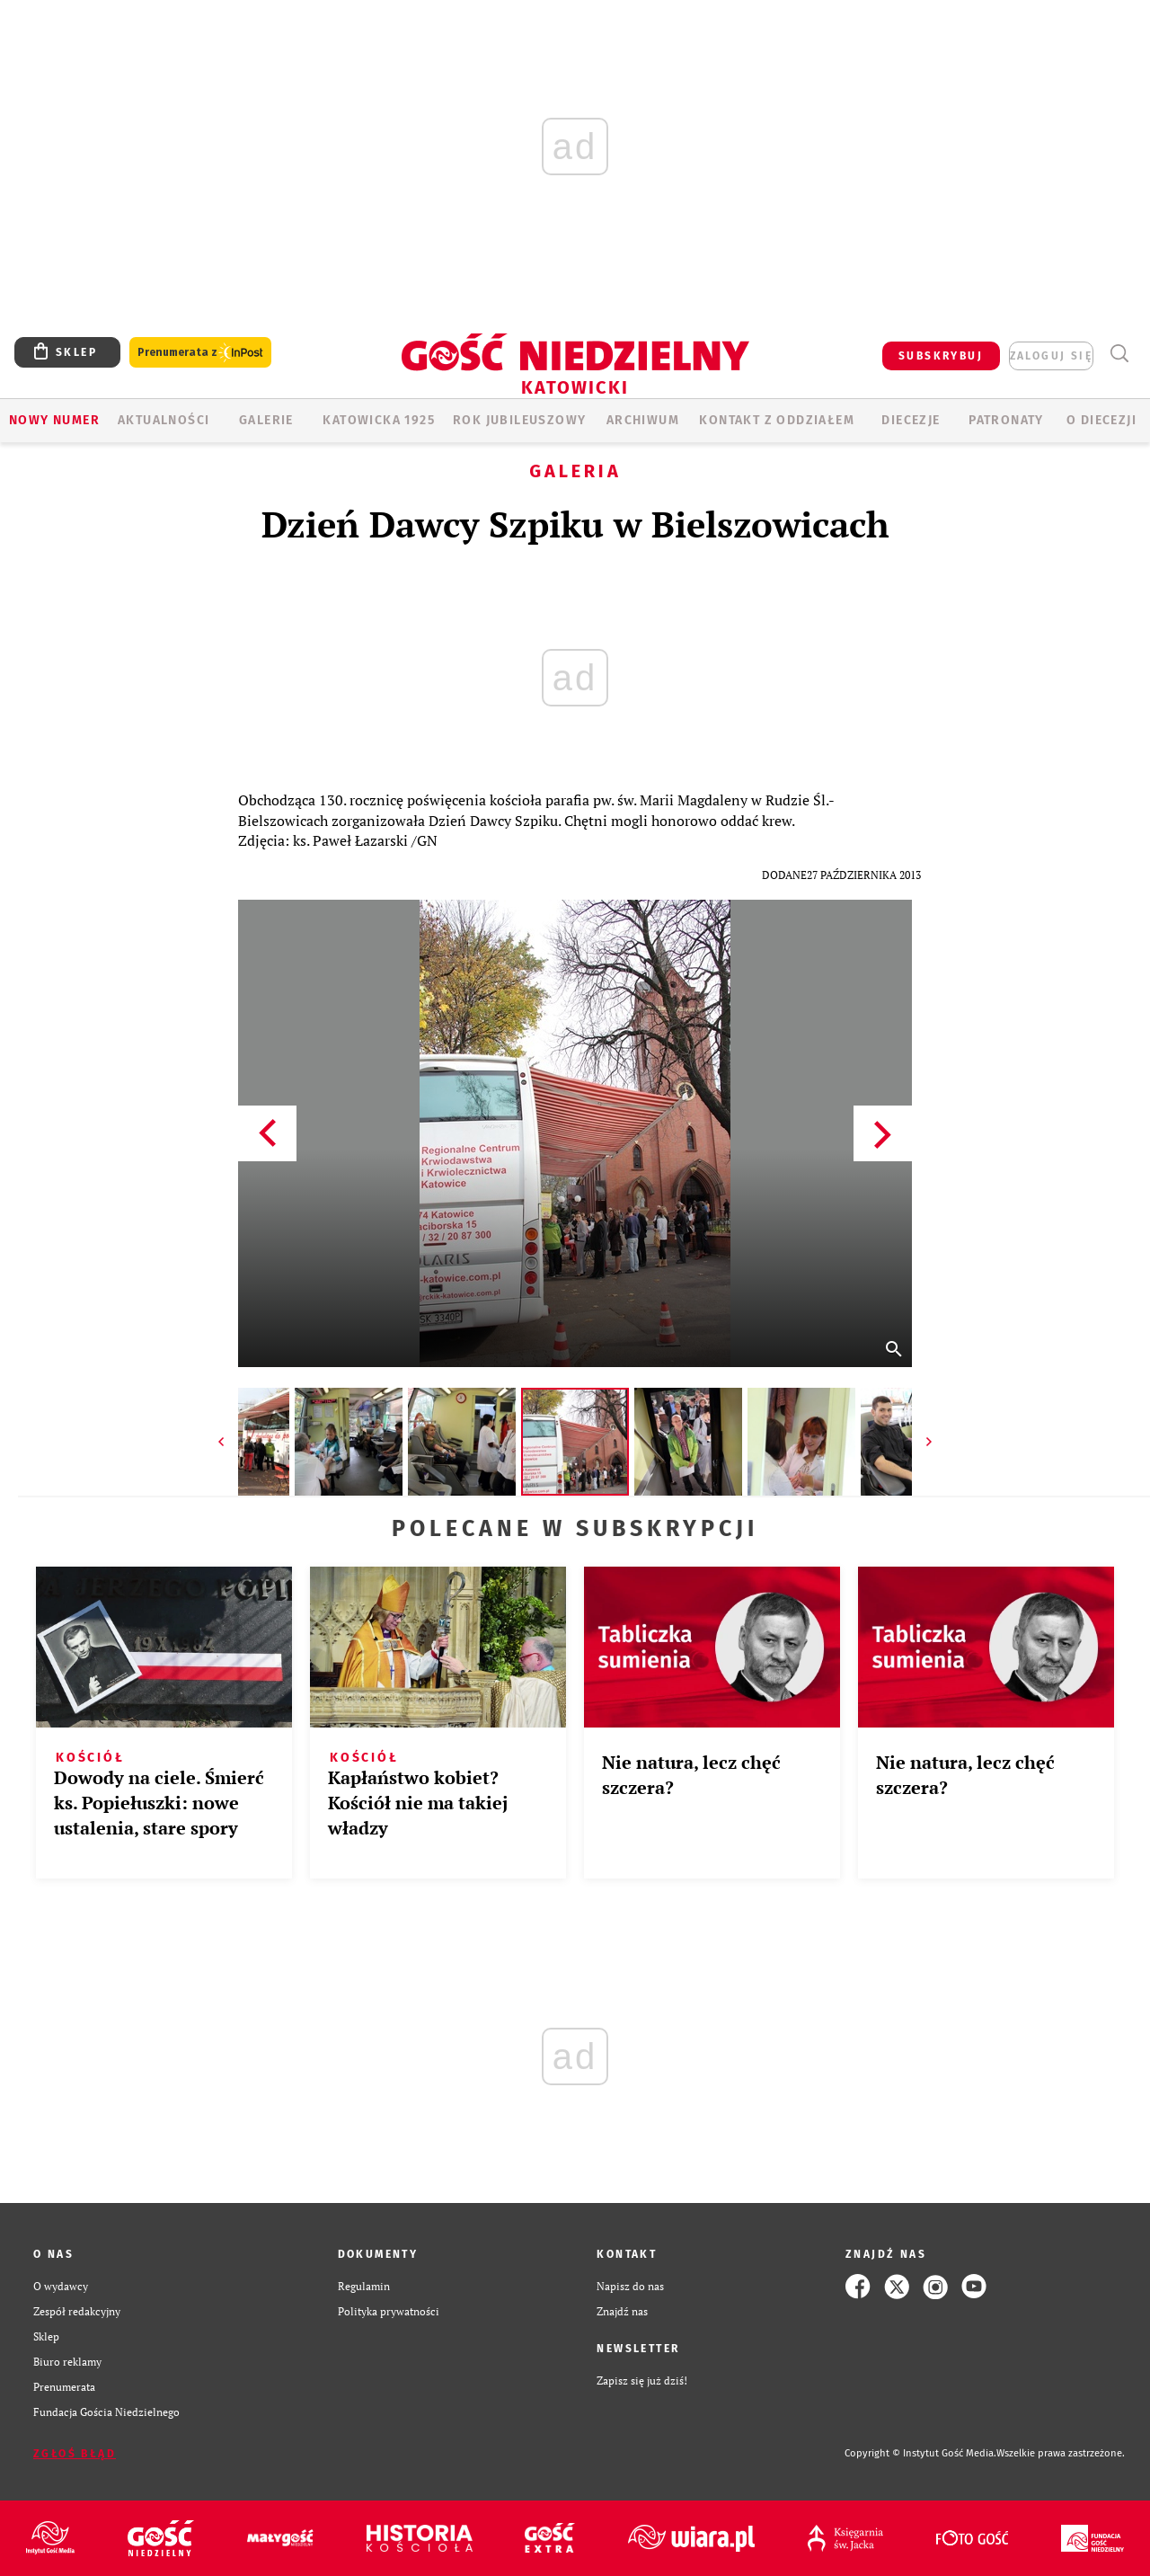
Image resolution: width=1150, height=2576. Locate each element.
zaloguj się (1051, 356)
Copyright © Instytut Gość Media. (920, 2453)
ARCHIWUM (642, 420)
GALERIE (266, 420)
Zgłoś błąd (74, 2453)
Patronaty (1006, 420)
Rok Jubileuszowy (519, 420)
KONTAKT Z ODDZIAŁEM (776, 420)
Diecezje (910, 420)
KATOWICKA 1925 (379, 420)
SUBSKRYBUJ (940, 356)
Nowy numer (54, 420)
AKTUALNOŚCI (163, 420)
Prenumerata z (200, 352)
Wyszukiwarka (1119, 353)
